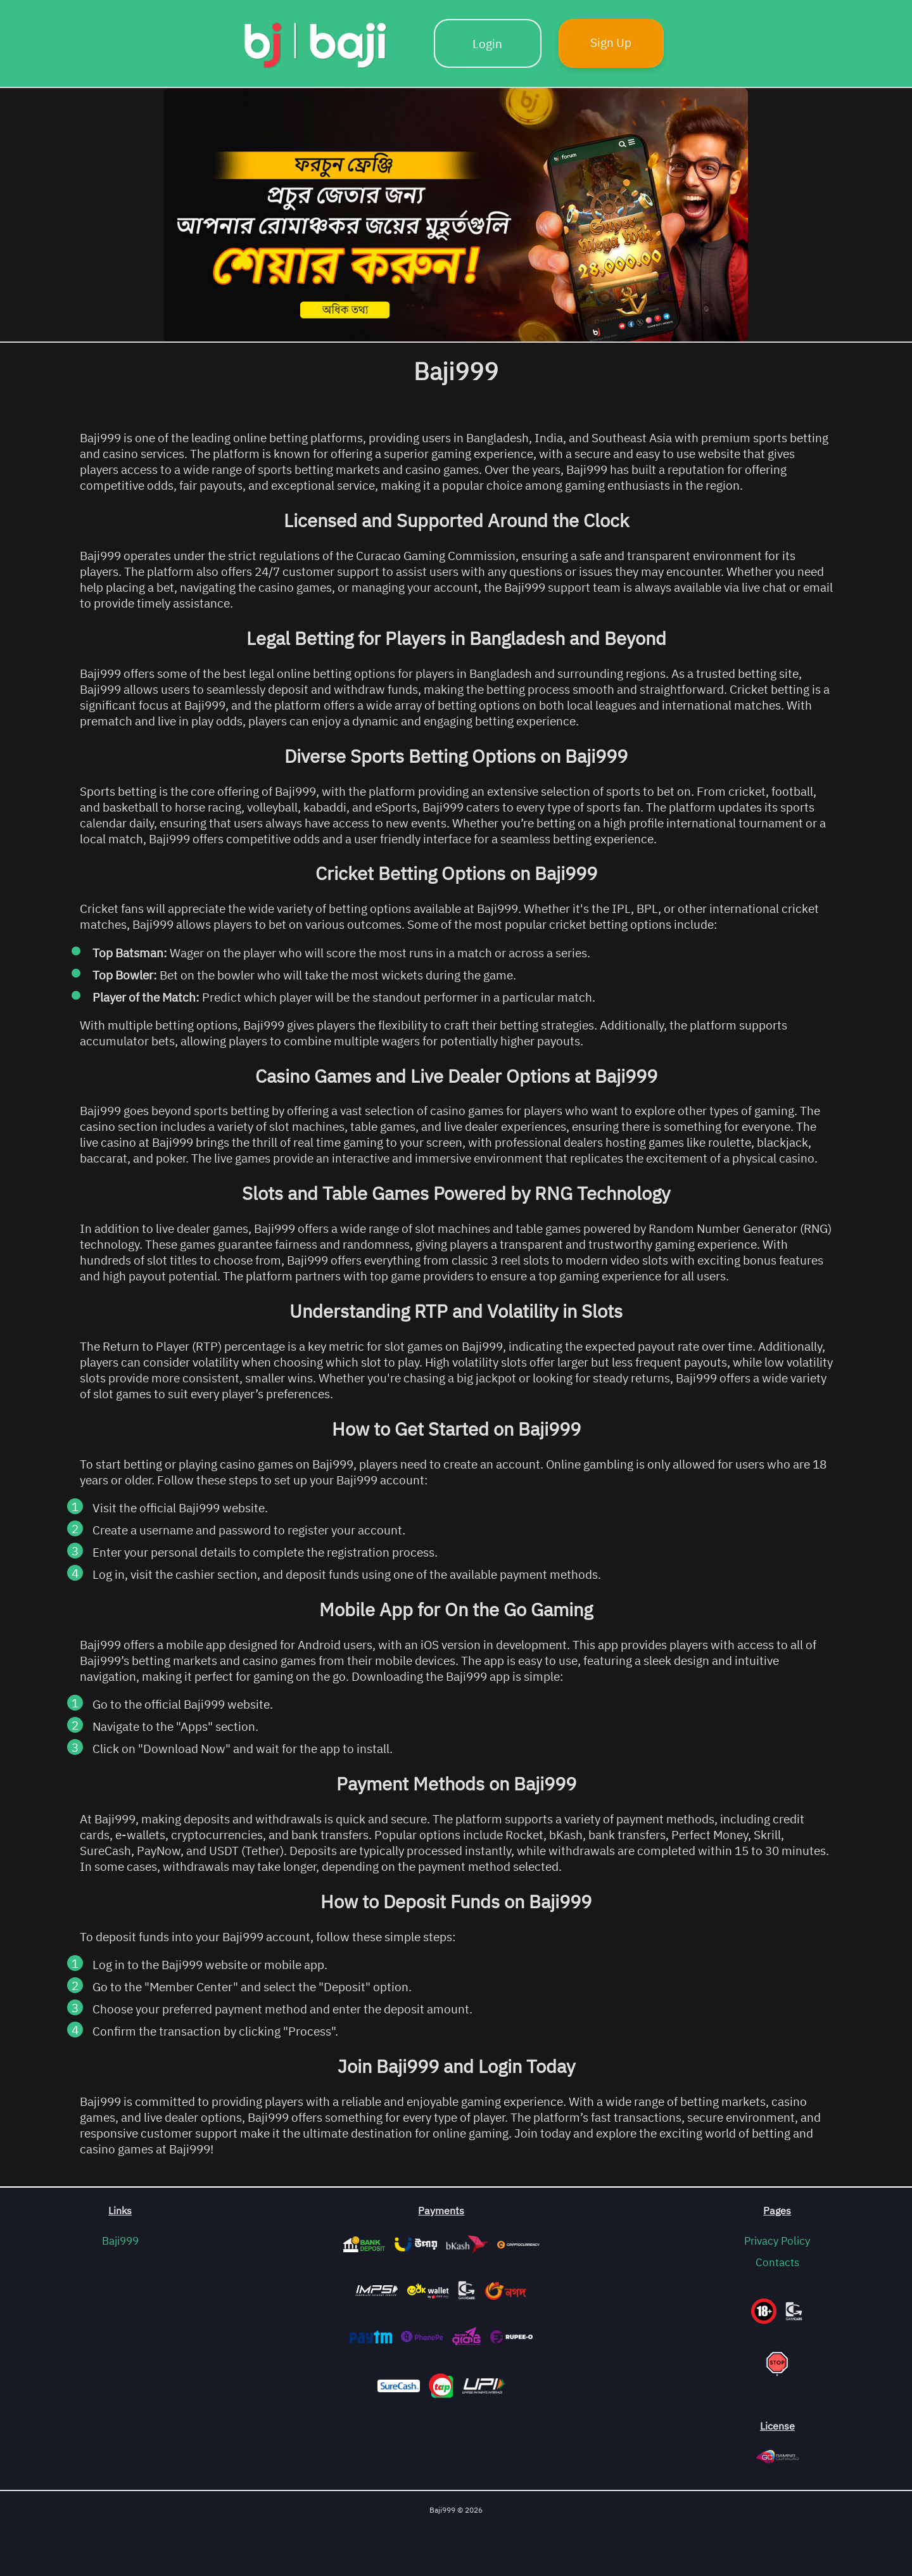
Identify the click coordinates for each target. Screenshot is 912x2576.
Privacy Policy (777, 2241)
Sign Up (610, 42)
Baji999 (120, 2241)
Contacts (777, 2262)
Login (487, 43)
